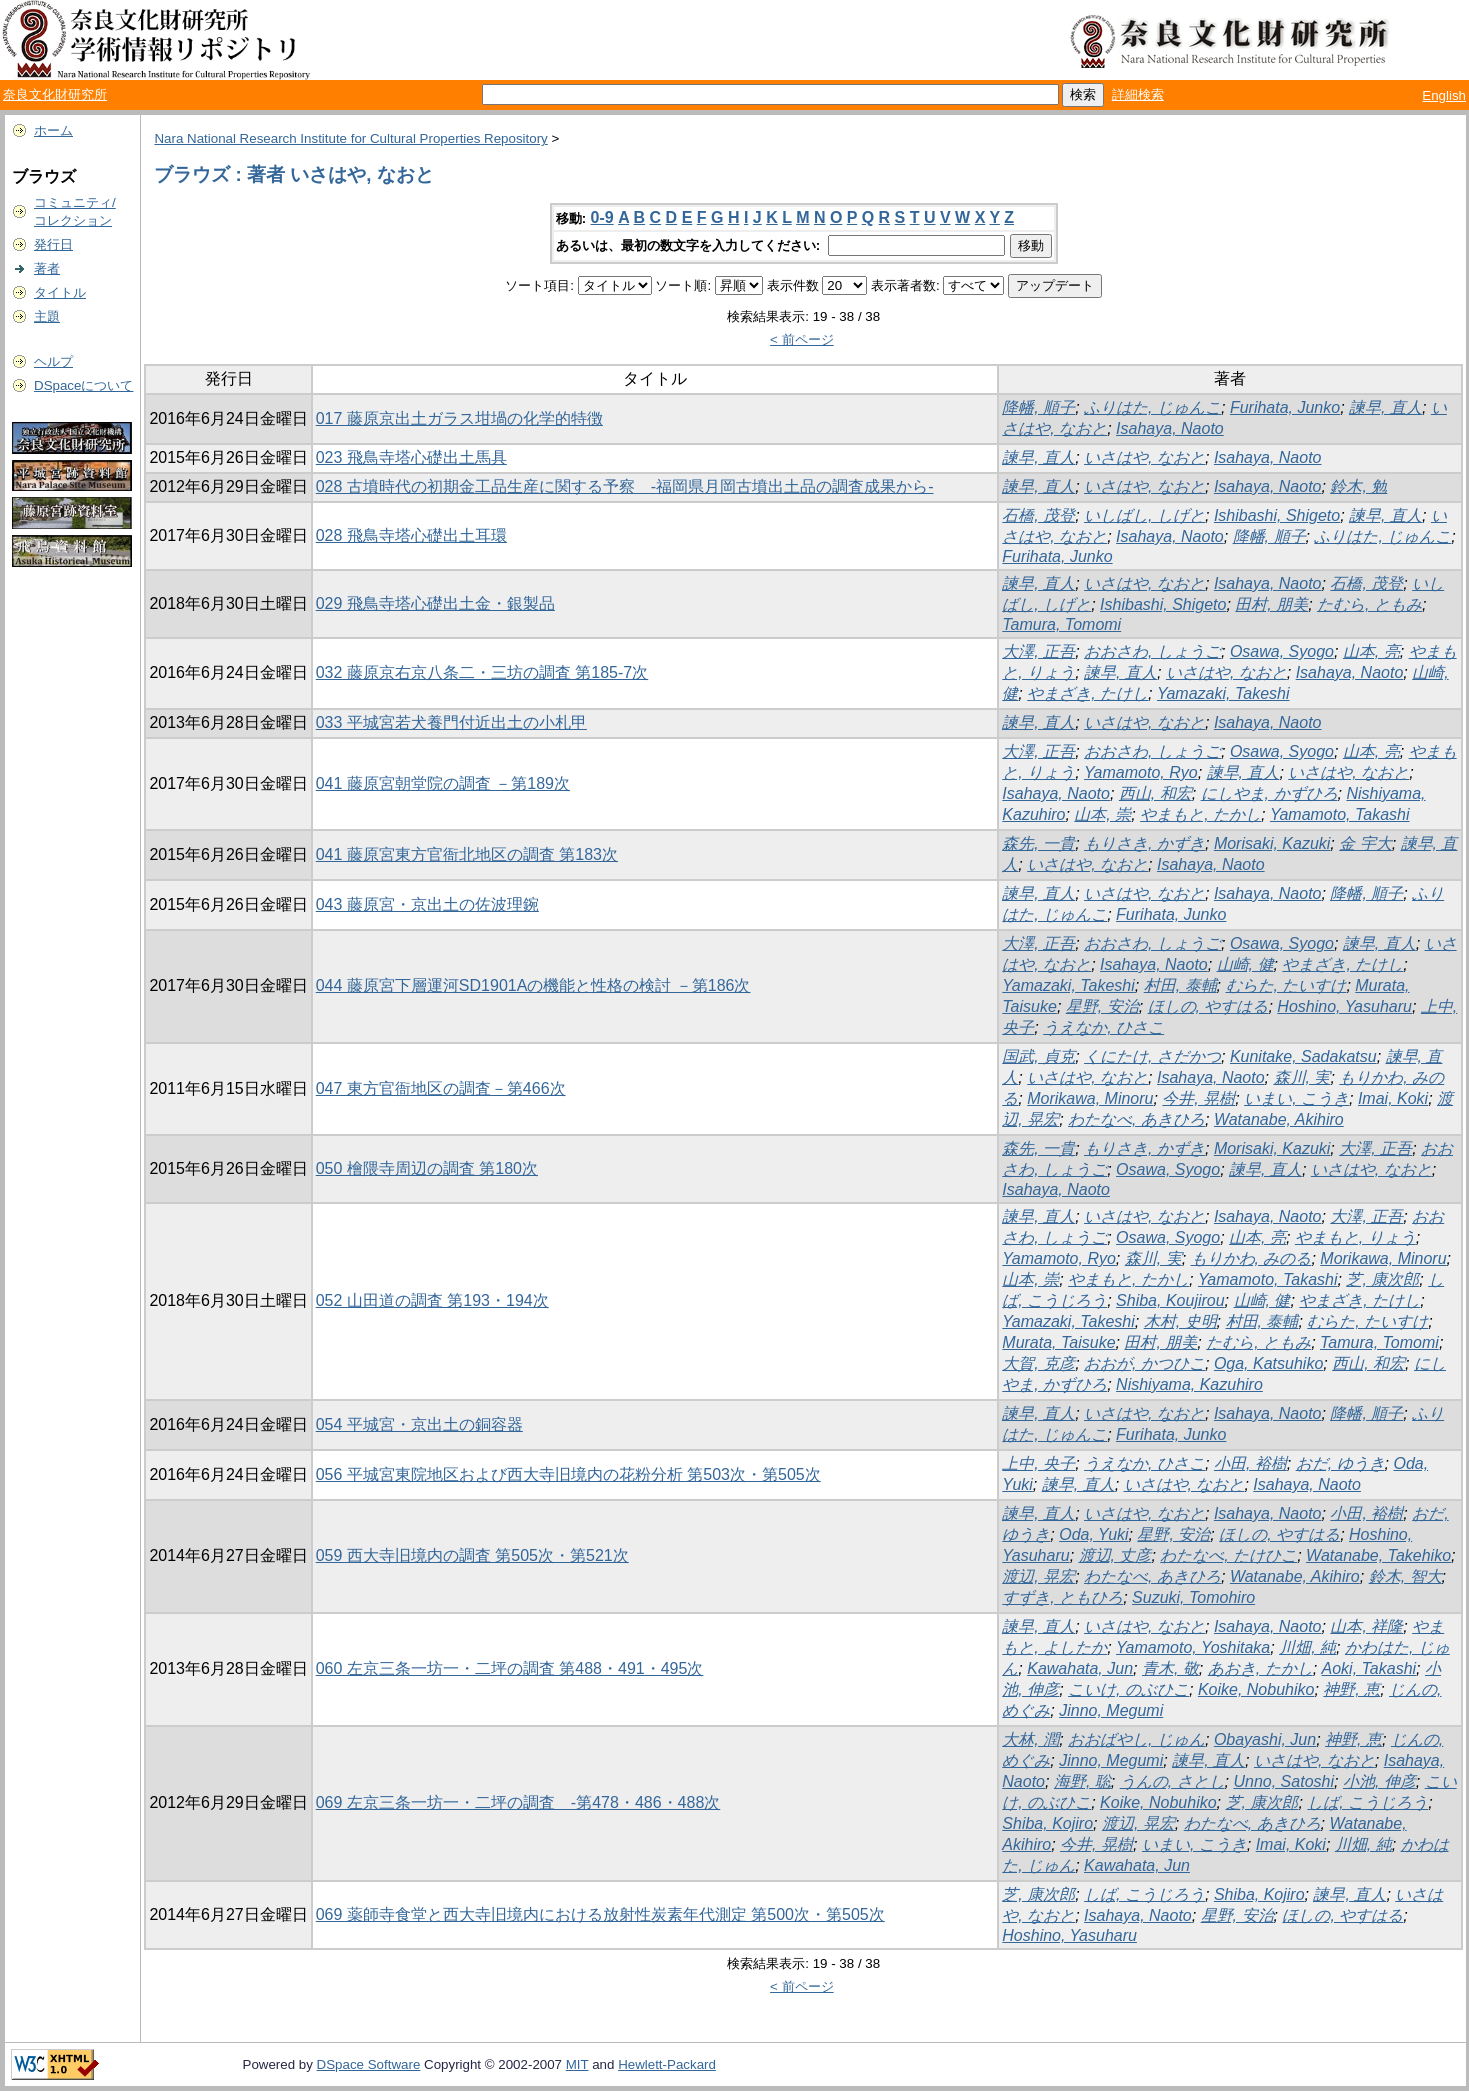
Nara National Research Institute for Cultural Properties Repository (350, 138)
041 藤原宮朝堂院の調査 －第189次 (443, 783)
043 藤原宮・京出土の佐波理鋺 (427, 904)
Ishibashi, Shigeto (1277, 515)
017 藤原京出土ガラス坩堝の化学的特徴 (459, 418)
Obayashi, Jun (1265, 1739)
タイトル (60, 292)
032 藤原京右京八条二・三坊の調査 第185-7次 (482, 672)
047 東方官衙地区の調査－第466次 (441, 1088)
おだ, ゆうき (1340, 1463)
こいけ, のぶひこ (1128, 1689)
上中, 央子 (1038, 1463)
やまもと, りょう (1355, 1237)
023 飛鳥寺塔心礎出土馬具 (411, 457)
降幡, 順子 (1038, 407)
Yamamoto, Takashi (1340, 814)
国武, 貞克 (1038, 1056)
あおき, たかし (1260, 1668)
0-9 (602, 217)
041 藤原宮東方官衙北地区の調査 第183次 (467, 854)
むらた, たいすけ (1286, 985)
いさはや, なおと (1144, 457)
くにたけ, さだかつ (1152, 1056)
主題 (47, 316)
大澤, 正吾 (1038, 651)
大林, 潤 (1030, 1739)
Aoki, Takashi (1369, 1668)
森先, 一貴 (1038, 843)
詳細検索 (1138, 94)
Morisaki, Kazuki (1272, 843)
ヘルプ (53, 361)
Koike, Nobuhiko (1256, 1689)
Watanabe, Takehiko (1378, 1555)
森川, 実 (1302, 1077)
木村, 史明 (1180, 1321)
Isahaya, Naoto (1170, 428)
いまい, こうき (1296, 1098)
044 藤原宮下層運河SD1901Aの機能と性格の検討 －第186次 (533, 985)
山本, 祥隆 (1366, 1626)
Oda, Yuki (1093, 1534)
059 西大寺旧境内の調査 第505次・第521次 (472, 1555)
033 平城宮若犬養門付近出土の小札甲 (451, 722)
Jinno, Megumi (1111, 1710)
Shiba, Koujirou (1170, 1300)
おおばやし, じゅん (1136, 1739)
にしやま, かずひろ (1269, 793)
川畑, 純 (1307, 1647)
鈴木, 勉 (1358, 486)
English (1444, 95)
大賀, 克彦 (1038, 1363)
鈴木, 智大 (1405, 1576)
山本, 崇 (1102, 814)
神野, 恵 (1351, 1689)
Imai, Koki (1393, 1098)
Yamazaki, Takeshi (1223, 693)
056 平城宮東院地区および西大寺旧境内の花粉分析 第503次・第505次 (568, 1474)
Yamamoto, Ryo (1141, 772)
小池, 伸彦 (1379, 1781)
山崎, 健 (1245, 964)
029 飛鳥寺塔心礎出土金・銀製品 (435, 603)
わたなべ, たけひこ (1228, 1555)
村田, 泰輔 (1180, 985)
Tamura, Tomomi (1061, 624)
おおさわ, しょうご (1152, 651)
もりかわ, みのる (1251, 1258)
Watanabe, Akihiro (1279, 1119)
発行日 (53, 244)
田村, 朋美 (1271, 604)
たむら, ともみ (1369, 604)
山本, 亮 (1371, 651)
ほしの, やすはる (1208, 1006)
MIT (577, 2064)
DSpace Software (369, 2064)
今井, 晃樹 (1198, 1098)
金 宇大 (1365, 843)
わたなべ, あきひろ (1136, 1119)
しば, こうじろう (1367, 1802)
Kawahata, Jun (1080, 1668)
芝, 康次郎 (1382, 1279)
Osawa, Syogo (1282, 651)
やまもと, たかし (1200, 814)
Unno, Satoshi (1283, 1781)
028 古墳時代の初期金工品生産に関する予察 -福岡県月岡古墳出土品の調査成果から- (625, 486)
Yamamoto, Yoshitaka (1193, 1647)
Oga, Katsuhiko (1268, 1363)
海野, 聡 (1082, 1781)
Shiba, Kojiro (1047, 1823)
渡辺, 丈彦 (1115, 1555)
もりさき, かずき (1144, 843)
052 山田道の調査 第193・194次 (432, 1300)
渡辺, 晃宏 (1038, 1576)
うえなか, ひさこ (1103, 1027)
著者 (47, 268)
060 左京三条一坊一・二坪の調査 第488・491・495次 (510, 1668)
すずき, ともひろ (1062, 1597)
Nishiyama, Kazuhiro (1189, 1384)
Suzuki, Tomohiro (1193, 1597)
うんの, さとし (1172, 1781)
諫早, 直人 (1385, 407)
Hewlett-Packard (667, 2064)
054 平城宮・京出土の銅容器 (419, 1424)
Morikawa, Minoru (1090, 1098)
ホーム (53, 130)
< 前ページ (802, 339)
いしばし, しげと (1144, 515)
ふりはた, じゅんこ (1152, 407)
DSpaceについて (83, 385)
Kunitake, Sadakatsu (1303, 1056)
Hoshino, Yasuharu (1344, 1006)
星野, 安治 (1102, 1006)
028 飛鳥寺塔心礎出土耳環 (411, 535)
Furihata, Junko (1285, 407)
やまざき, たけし (1087, 693)
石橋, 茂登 (1038, 515)
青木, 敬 (1170, 1668)
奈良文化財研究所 (55, 94)
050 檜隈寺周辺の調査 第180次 (427, 1168)
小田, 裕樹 (1250, 1463)
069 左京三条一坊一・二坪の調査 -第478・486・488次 (518, 1802)
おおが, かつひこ (1144, 1363)
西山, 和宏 (1155, 793)
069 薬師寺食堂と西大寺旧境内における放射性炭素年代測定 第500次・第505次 (600, 1914)
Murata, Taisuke (1058, 1342)
